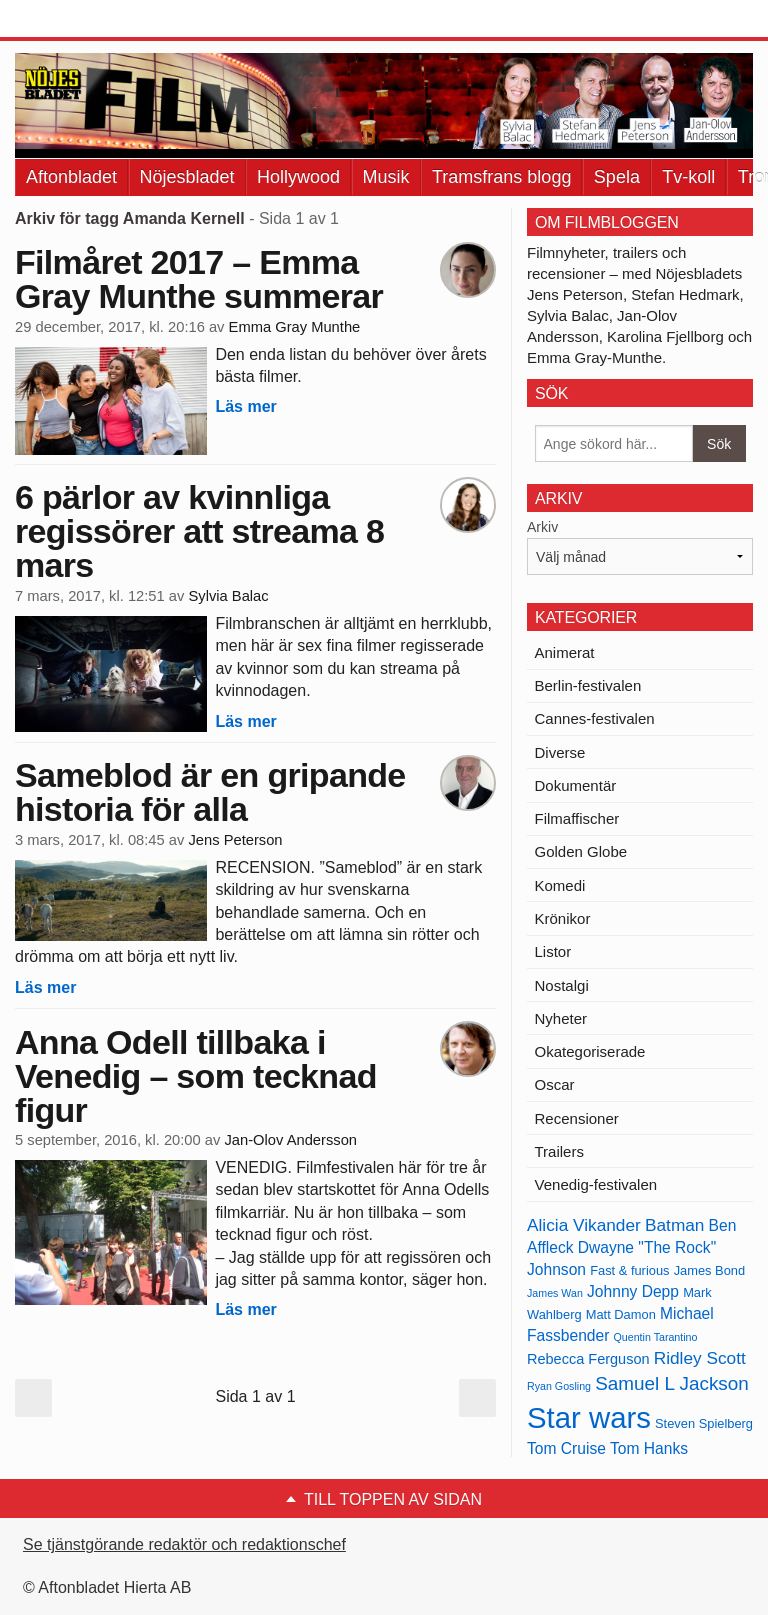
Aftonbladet (71, 177)
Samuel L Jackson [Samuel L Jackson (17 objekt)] (672, 1383)
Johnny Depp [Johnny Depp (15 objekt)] (633, 1291)
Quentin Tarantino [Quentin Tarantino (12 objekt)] (656, 1337)
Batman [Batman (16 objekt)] (674, 1225)
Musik (386, 177)
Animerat (565, 652)
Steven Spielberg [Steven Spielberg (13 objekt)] (704, 1423)
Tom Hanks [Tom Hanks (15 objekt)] (649, 1448)
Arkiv (542, 527)
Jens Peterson (235, 840)
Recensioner (577, 1118)
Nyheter (561, 1018)
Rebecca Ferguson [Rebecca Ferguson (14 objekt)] (588, 1359)
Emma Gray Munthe (295, 327)
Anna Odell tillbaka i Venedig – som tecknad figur (196, 1076)
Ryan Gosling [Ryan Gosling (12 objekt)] (559, 1386)
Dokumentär (576, 785)
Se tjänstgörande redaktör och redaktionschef (184, 1544)
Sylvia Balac (228, 596)
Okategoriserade (590, 1051)
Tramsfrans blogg (501, 177)
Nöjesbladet (187, 177)
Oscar (555, 1084)
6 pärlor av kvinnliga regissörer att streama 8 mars (199, 531)
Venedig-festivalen (596, 1184)
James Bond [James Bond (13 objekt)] (709, 1270)
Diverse (560, 752)
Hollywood (298, 177)
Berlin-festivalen (588, 685)
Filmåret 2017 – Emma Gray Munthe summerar (199, 279)
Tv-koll (688, 177)
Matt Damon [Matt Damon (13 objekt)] (621, 1314)
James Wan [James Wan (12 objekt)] (555, 1293)
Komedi (560, 885)
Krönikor (563, 918)
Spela (617, 177)
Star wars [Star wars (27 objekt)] (589, 1417)
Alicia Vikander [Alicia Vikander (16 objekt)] (584, 1225)
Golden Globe (581, 851)
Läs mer (245, 406)
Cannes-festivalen (595, 718)
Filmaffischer (577, 818)
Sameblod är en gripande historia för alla (210, 792)
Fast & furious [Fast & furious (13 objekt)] (629, 1270)
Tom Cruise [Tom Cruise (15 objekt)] (566, 1448)
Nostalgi (562, 985)
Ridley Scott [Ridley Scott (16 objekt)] (700, 1358)
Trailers (559, 1151)
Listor (553, 951)
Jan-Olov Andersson (290, 1140)
